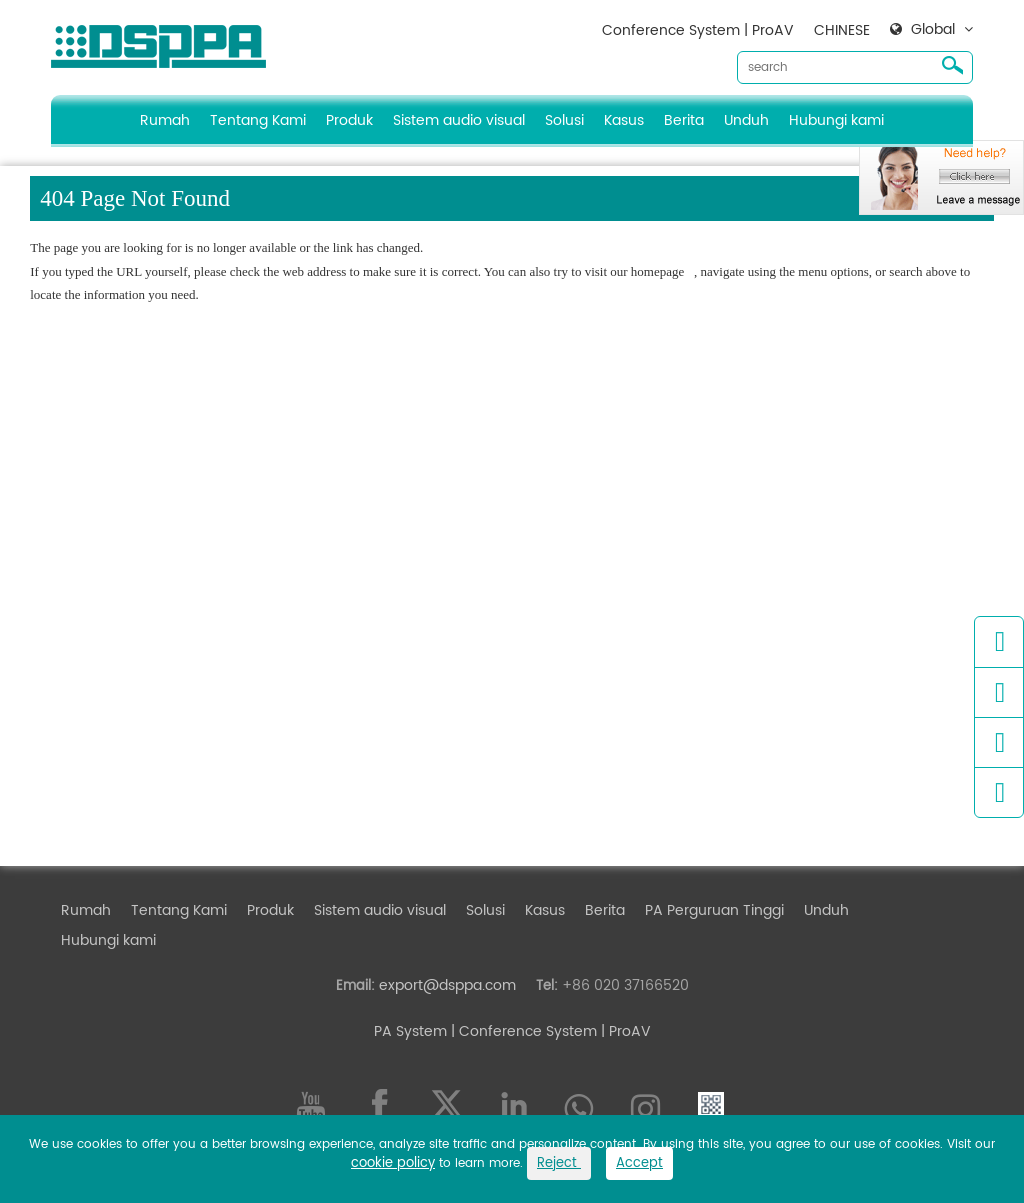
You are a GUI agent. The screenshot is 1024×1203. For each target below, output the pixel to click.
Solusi (564, 120)
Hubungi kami (836, 120)
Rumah (165, 120)
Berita (684, 120)
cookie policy (393, 1163)
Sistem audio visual (459, 120)
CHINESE (842, 30)
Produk (349, 120)
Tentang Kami (258, 120)
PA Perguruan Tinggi (714, 910)
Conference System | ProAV (698, 30)
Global (933, 30)
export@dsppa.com (447, 985)
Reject (559, 1163)
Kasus (624, 120)
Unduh (746, 120)
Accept (639, 1163)
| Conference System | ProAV (549, 1031)
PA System (410, 1031)
